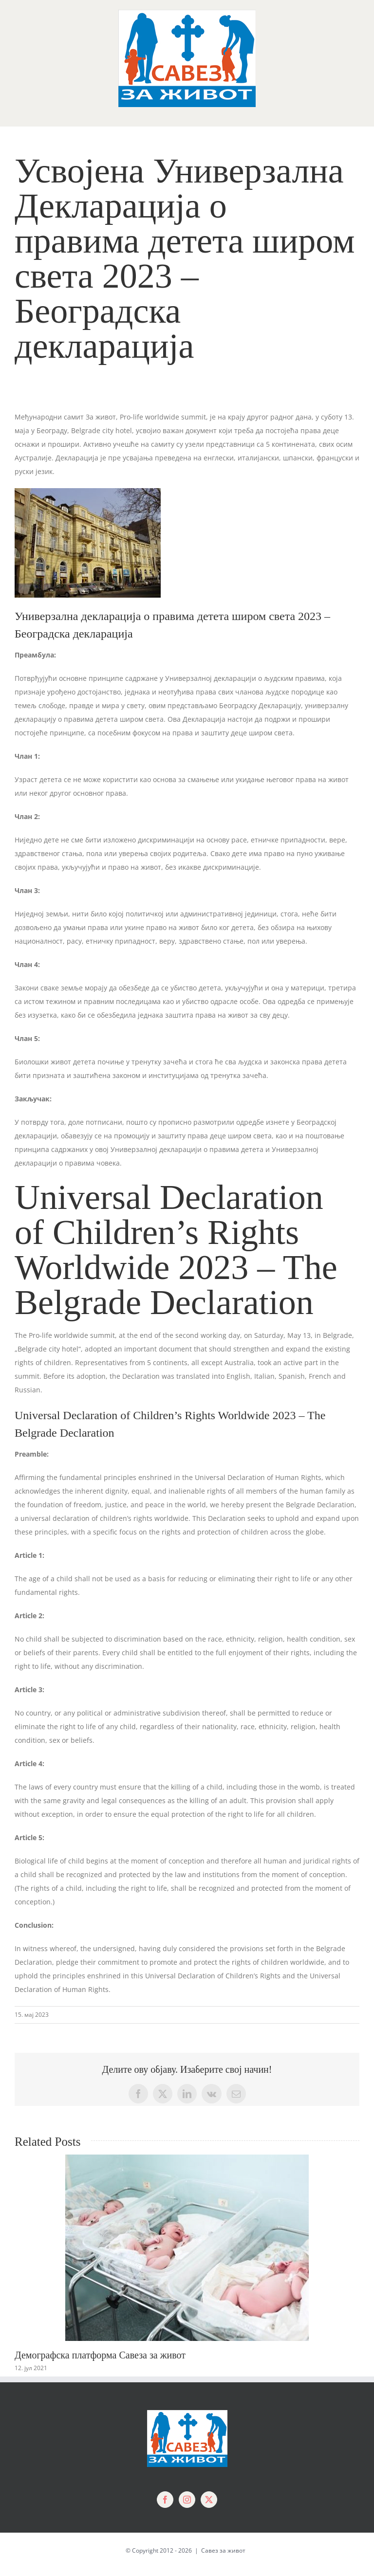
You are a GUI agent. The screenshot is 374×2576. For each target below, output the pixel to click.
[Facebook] (165, 2499)
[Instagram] (187, 2499)
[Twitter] (209, 2499)
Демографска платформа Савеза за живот (100, 2355)
